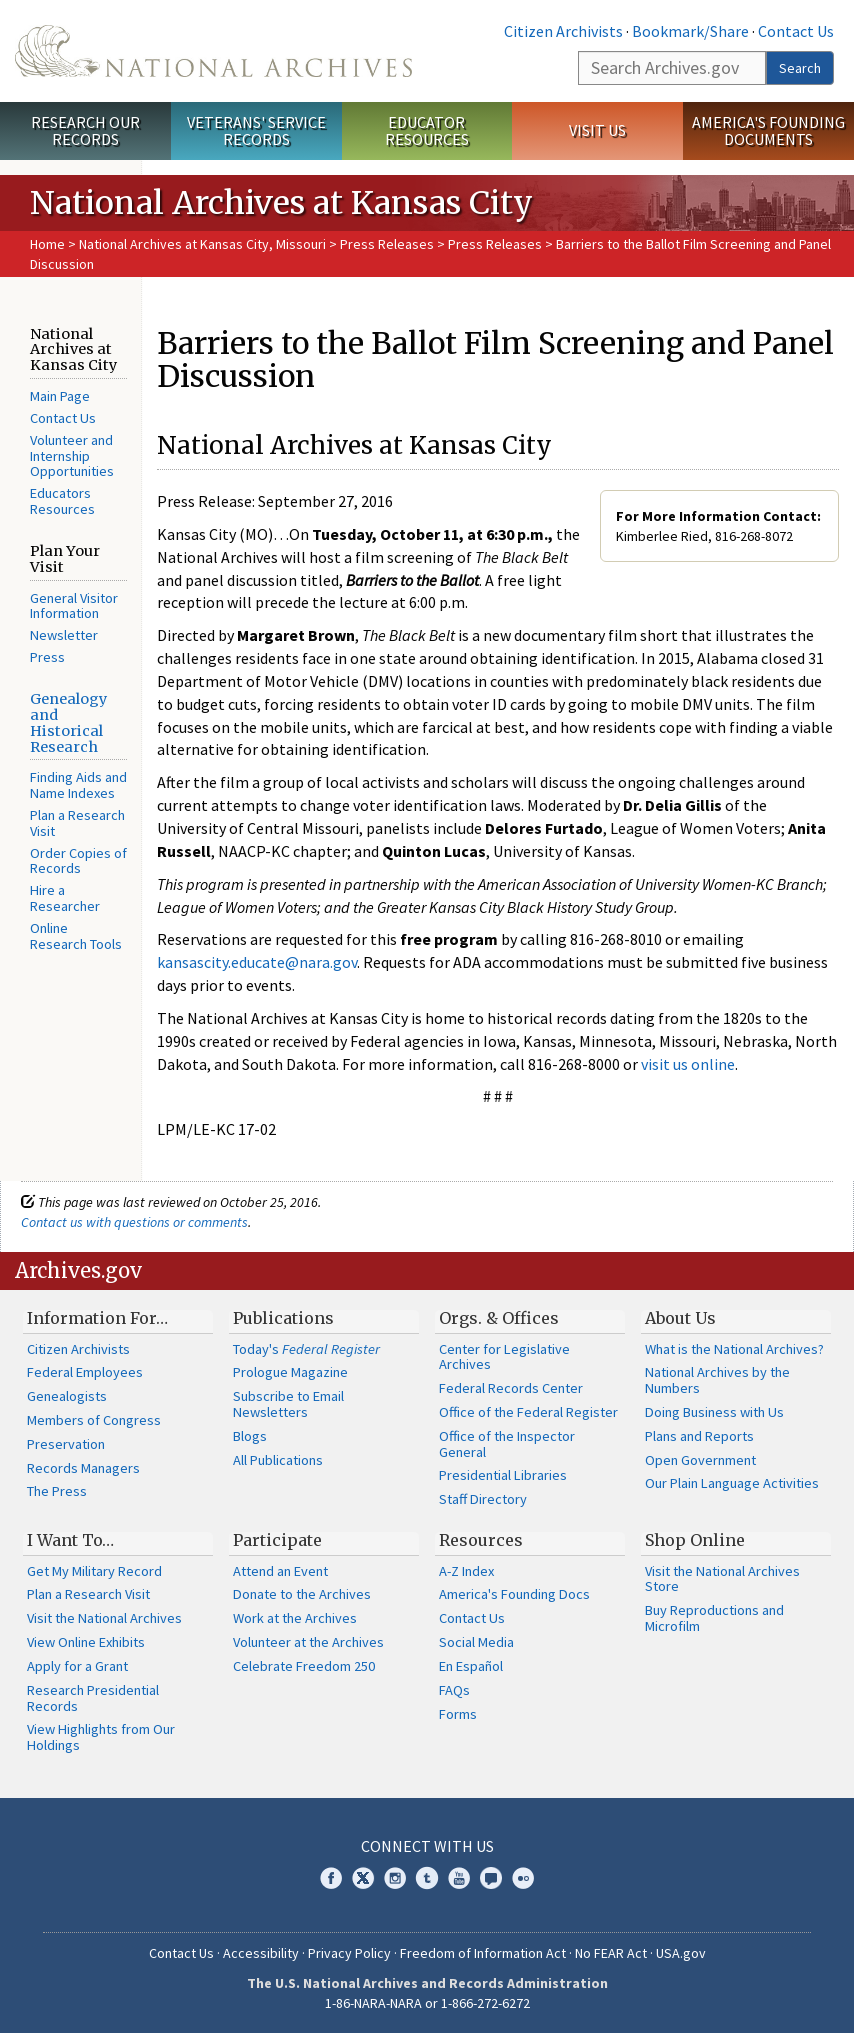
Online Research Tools (76, 936)
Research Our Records (85, 130)
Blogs (250, 1436)
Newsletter (64, 635)
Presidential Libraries (503, 1475)
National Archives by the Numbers (717, 1380)
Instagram (395, 1878)
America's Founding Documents (768, 130)
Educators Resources (62, 501)
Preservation (66, 1444)
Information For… (97, 1318)
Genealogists (67, 1396)
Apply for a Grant (77, 1666)
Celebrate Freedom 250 (304, 1666)
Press (47, 657)
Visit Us (597, 130)
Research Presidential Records (93, 1698)
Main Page (60, 396)
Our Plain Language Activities (732, 1483)
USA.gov (681, 1953)
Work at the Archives (295, 1618)
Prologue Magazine (290, 1372)
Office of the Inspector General (507, 1444)
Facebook (331, 1878)
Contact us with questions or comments (134, 1222)
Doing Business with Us (714, 1412)
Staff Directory (483, 1499)
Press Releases (387, 244)
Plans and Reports (699, 1436)
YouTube (459, 1878)
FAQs (454, 1690)
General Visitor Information (74, 606)
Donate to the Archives (302, 1594)
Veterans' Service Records (256, 130)
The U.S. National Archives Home (213, 51)
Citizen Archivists (563, 31)
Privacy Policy (349, 1953)
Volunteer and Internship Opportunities (72, 456)
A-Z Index (466, 1571)
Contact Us (796, 31)
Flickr (523, 1878)
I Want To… (70, 1540)
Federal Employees (85, 1372)
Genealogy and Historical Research (68, 723)
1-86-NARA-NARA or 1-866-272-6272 (427, 2003)
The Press (57, 1491)
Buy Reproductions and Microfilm (714, 1618)
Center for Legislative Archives (504, 1357)
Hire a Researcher (65, 898)
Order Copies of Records (78, 861)
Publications (283, 1318)
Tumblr (427, 1878)
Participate (277, 1540)
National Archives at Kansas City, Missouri (202, 244)
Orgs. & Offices (499, 1318)
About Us (680, 1318)
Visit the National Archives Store (722, 1579)
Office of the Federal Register (528, 1412)
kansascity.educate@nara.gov (257, 962)
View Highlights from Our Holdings (101, 1737)
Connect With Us (427, 1846)
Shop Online (695, 1540)
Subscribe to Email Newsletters (288, 1404)
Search (800, 68)
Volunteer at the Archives (308, 1642)
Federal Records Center (511, 1388)
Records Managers (83, 1468)
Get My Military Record (94, 1571)
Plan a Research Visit (77, 823)
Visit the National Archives (104, 1618)
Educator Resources (427, 130)
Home (47, 244)
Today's (306, 1349)
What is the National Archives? (734, 1349)
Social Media (476, 1642)
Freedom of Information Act (483, 1953)
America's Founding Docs (514, 1594)
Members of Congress (94, 1420)
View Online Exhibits (86, 1642)
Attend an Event (280, 1571)
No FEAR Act (611, 1953)
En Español (471, 1666)
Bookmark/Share (690, 31)
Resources (481, 1540)
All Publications (278, 1460)
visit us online (688, 1064)
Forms (458, 1714)
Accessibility (261, 1953)
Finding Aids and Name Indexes (78, 785)
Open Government (700, 1460)
